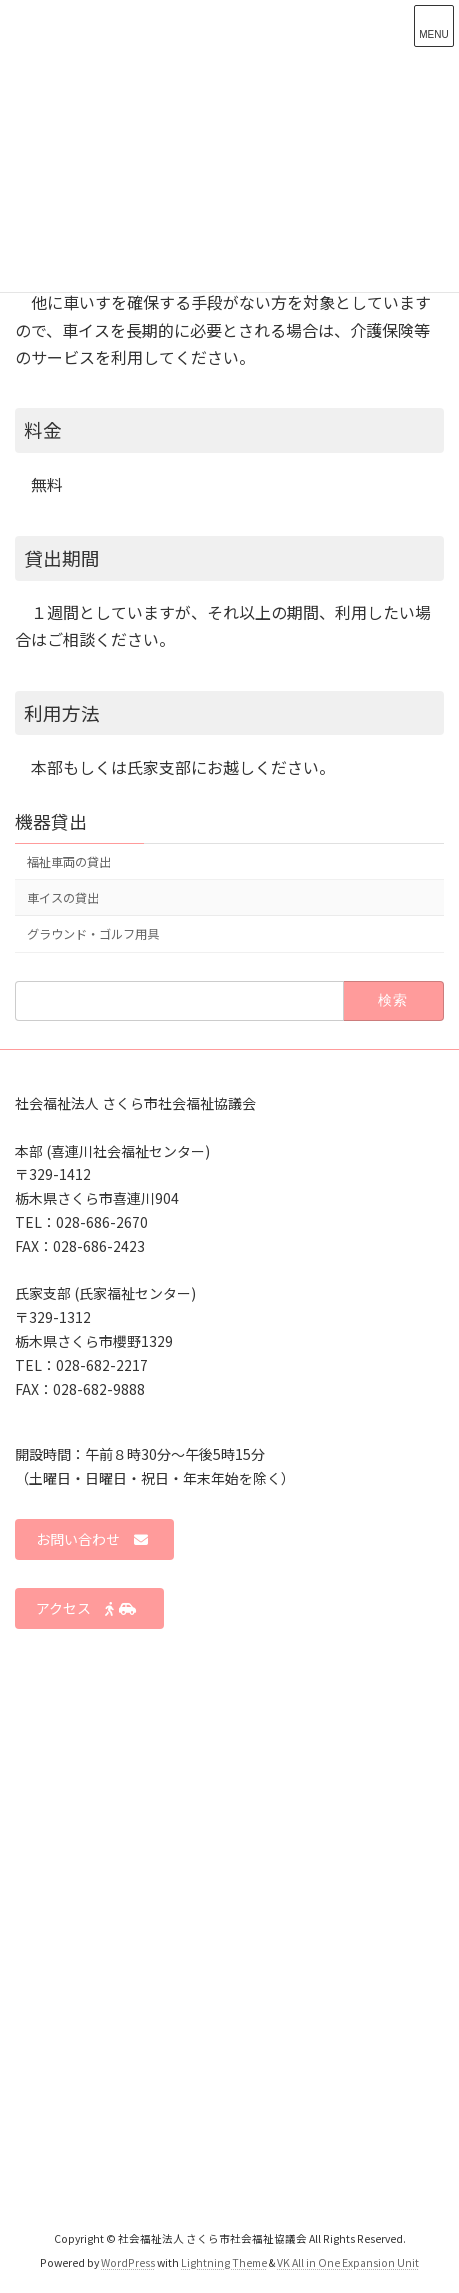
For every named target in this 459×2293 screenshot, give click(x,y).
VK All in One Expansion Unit (348, 2262)
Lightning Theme (224, 2262)
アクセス (87, 1608)
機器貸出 (51, 821)
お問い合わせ (92, 1539)
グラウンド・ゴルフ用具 (93, 934)
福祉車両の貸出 (69, 862)
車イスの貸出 (63, 898)
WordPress (128, 2262)
